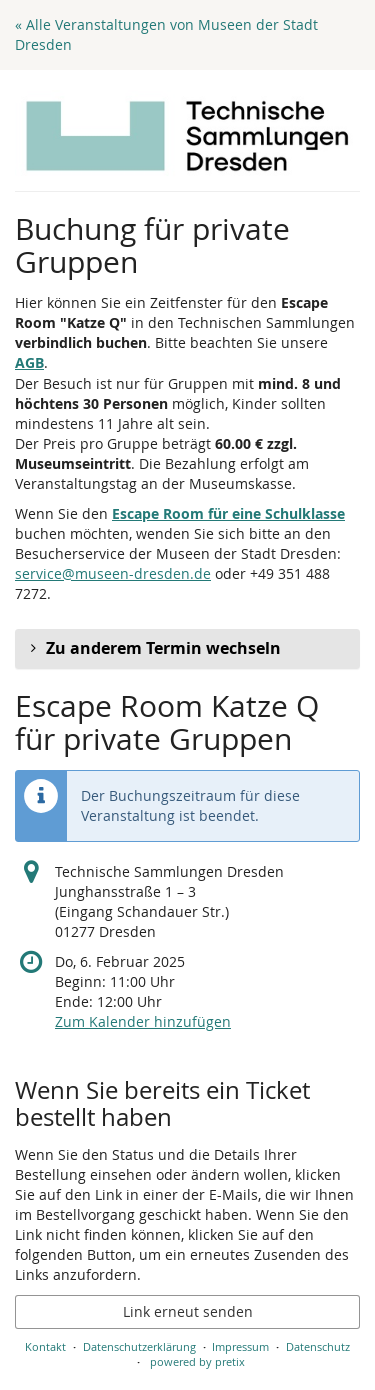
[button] (187, 649)
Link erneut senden (188, 1311)
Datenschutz (318, 1346)
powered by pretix (197, 1361)
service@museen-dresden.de (113, 573)
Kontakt (45, 1346)
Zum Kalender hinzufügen (143, 1021)
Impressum (240, 1346)
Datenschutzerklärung (139, 1346)
